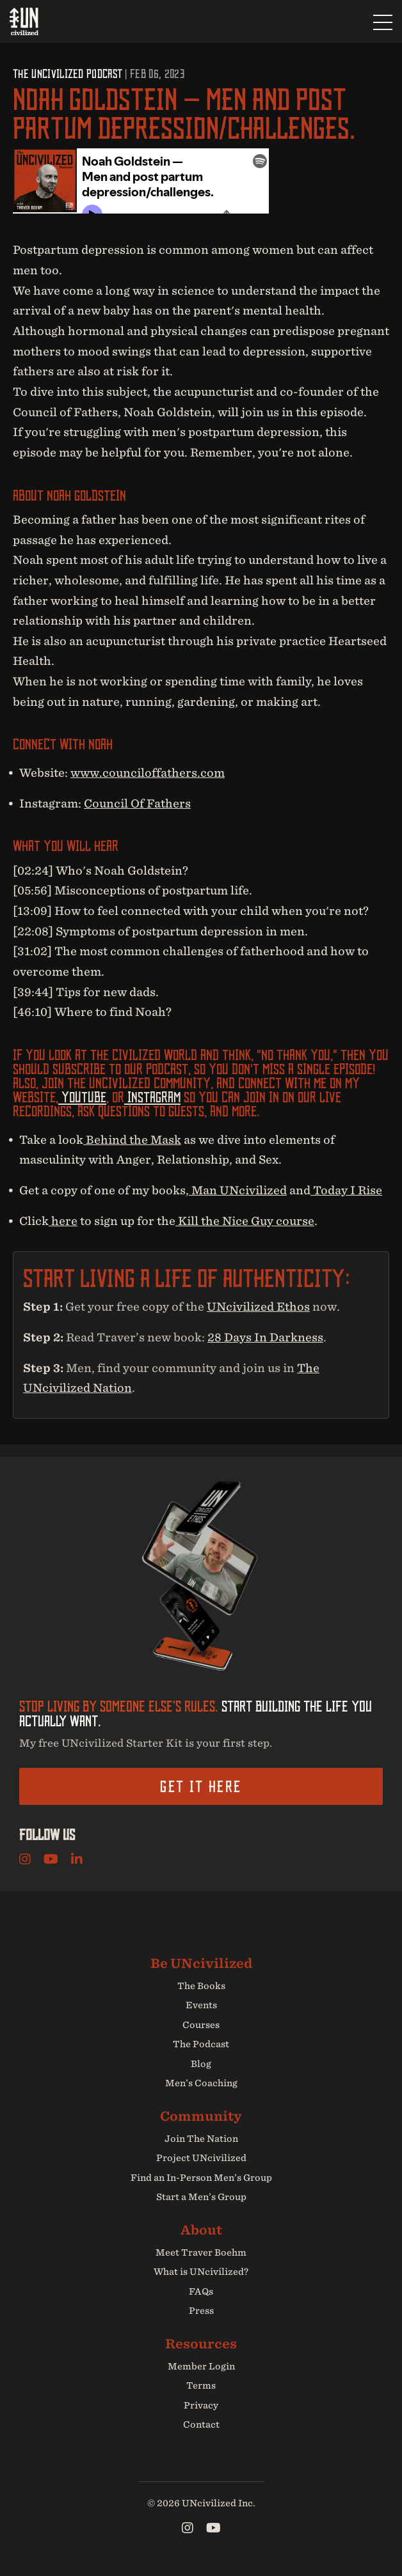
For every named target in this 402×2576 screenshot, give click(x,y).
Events (201, 2005)
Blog (201, 2064)
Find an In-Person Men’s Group (201, 2178)
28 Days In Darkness (265, 1337)
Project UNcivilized (201, 2158)
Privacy (201, 2405)
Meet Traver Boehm (201, 2252)
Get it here (200, 1786)
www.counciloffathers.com (147, 772)
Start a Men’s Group (201, 2197)
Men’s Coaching (201, 2083)
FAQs (201, 2291)
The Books (201, 1986)
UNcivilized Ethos (258, 1306)
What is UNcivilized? (201, 2272)
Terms (201, 2385)
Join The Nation (201, 2139)
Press (201, 2311)
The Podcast (201, 2044)
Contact (201, 2424)
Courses (201, 2025)
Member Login (201, 2366)
